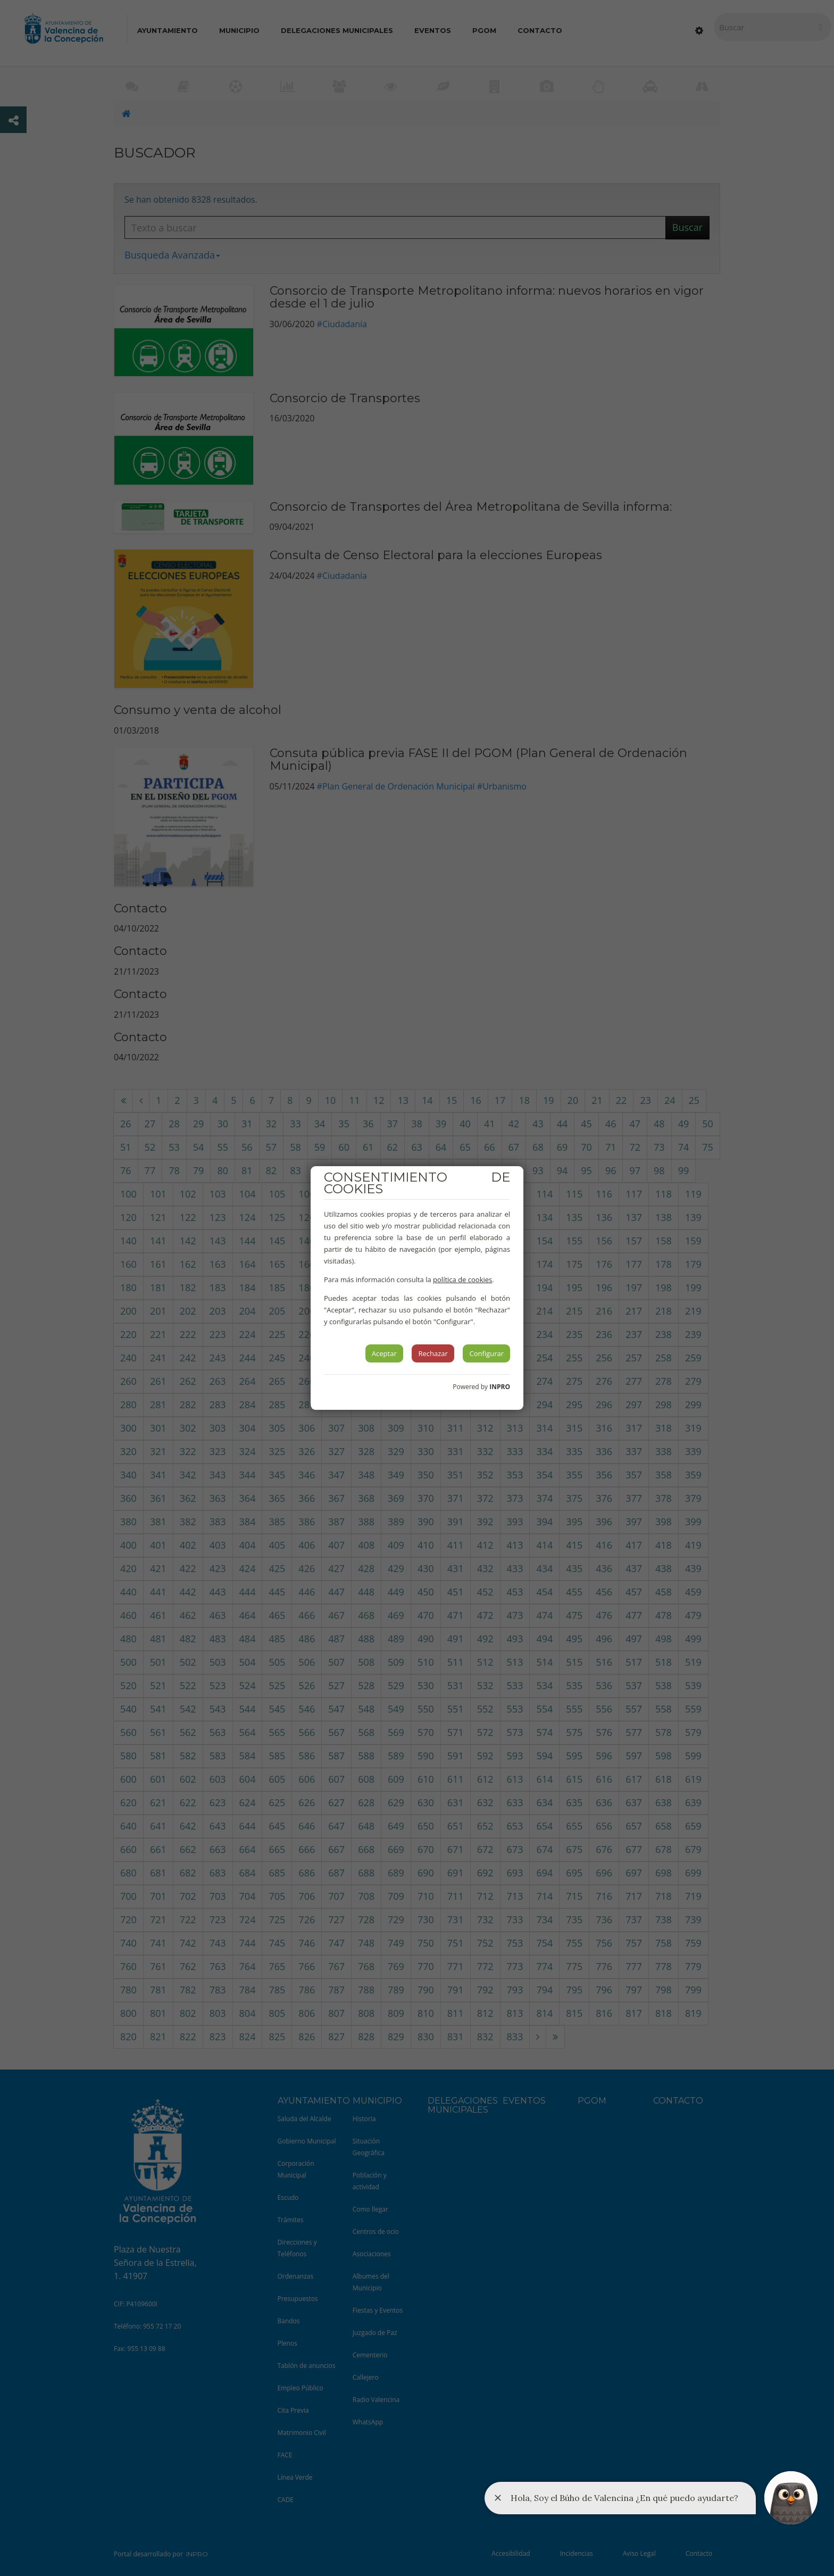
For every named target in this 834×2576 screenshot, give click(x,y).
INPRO (499, 1386)
